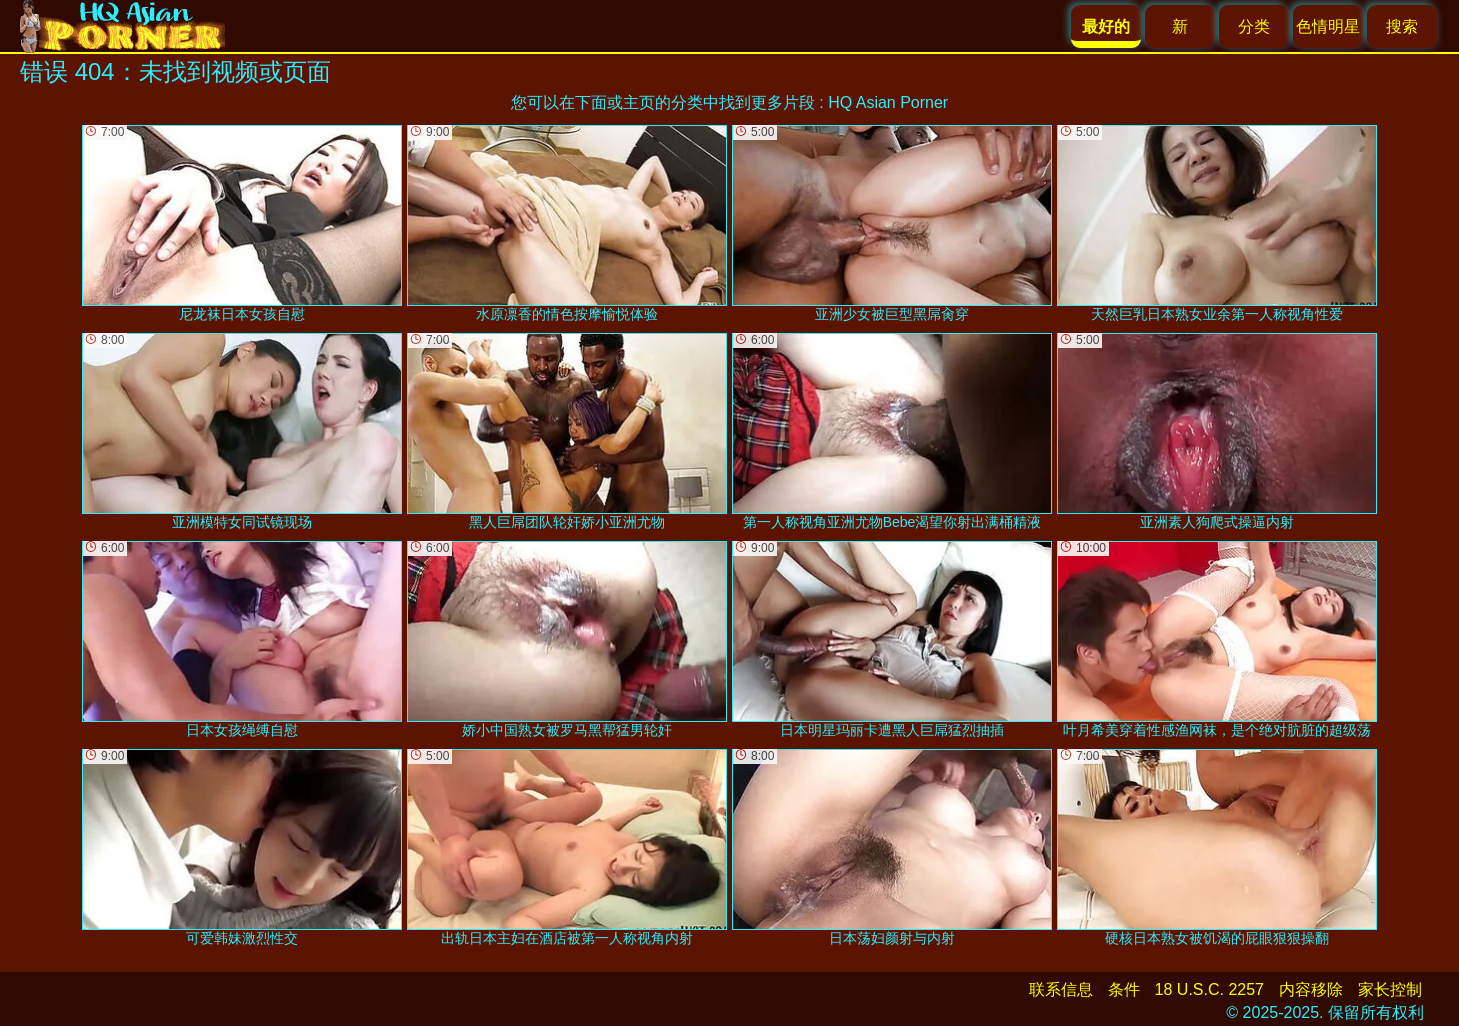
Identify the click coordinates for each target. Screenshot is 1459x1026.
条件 (1124, 989)
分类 (1254, 26)
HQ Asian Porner (888, 102)
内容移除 (1311, 989)
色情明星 (1328, 26)
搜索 (1402, 26)
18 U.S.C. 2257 (1209, 989)
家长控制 (1390, 989)
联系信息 (1061, 989)
